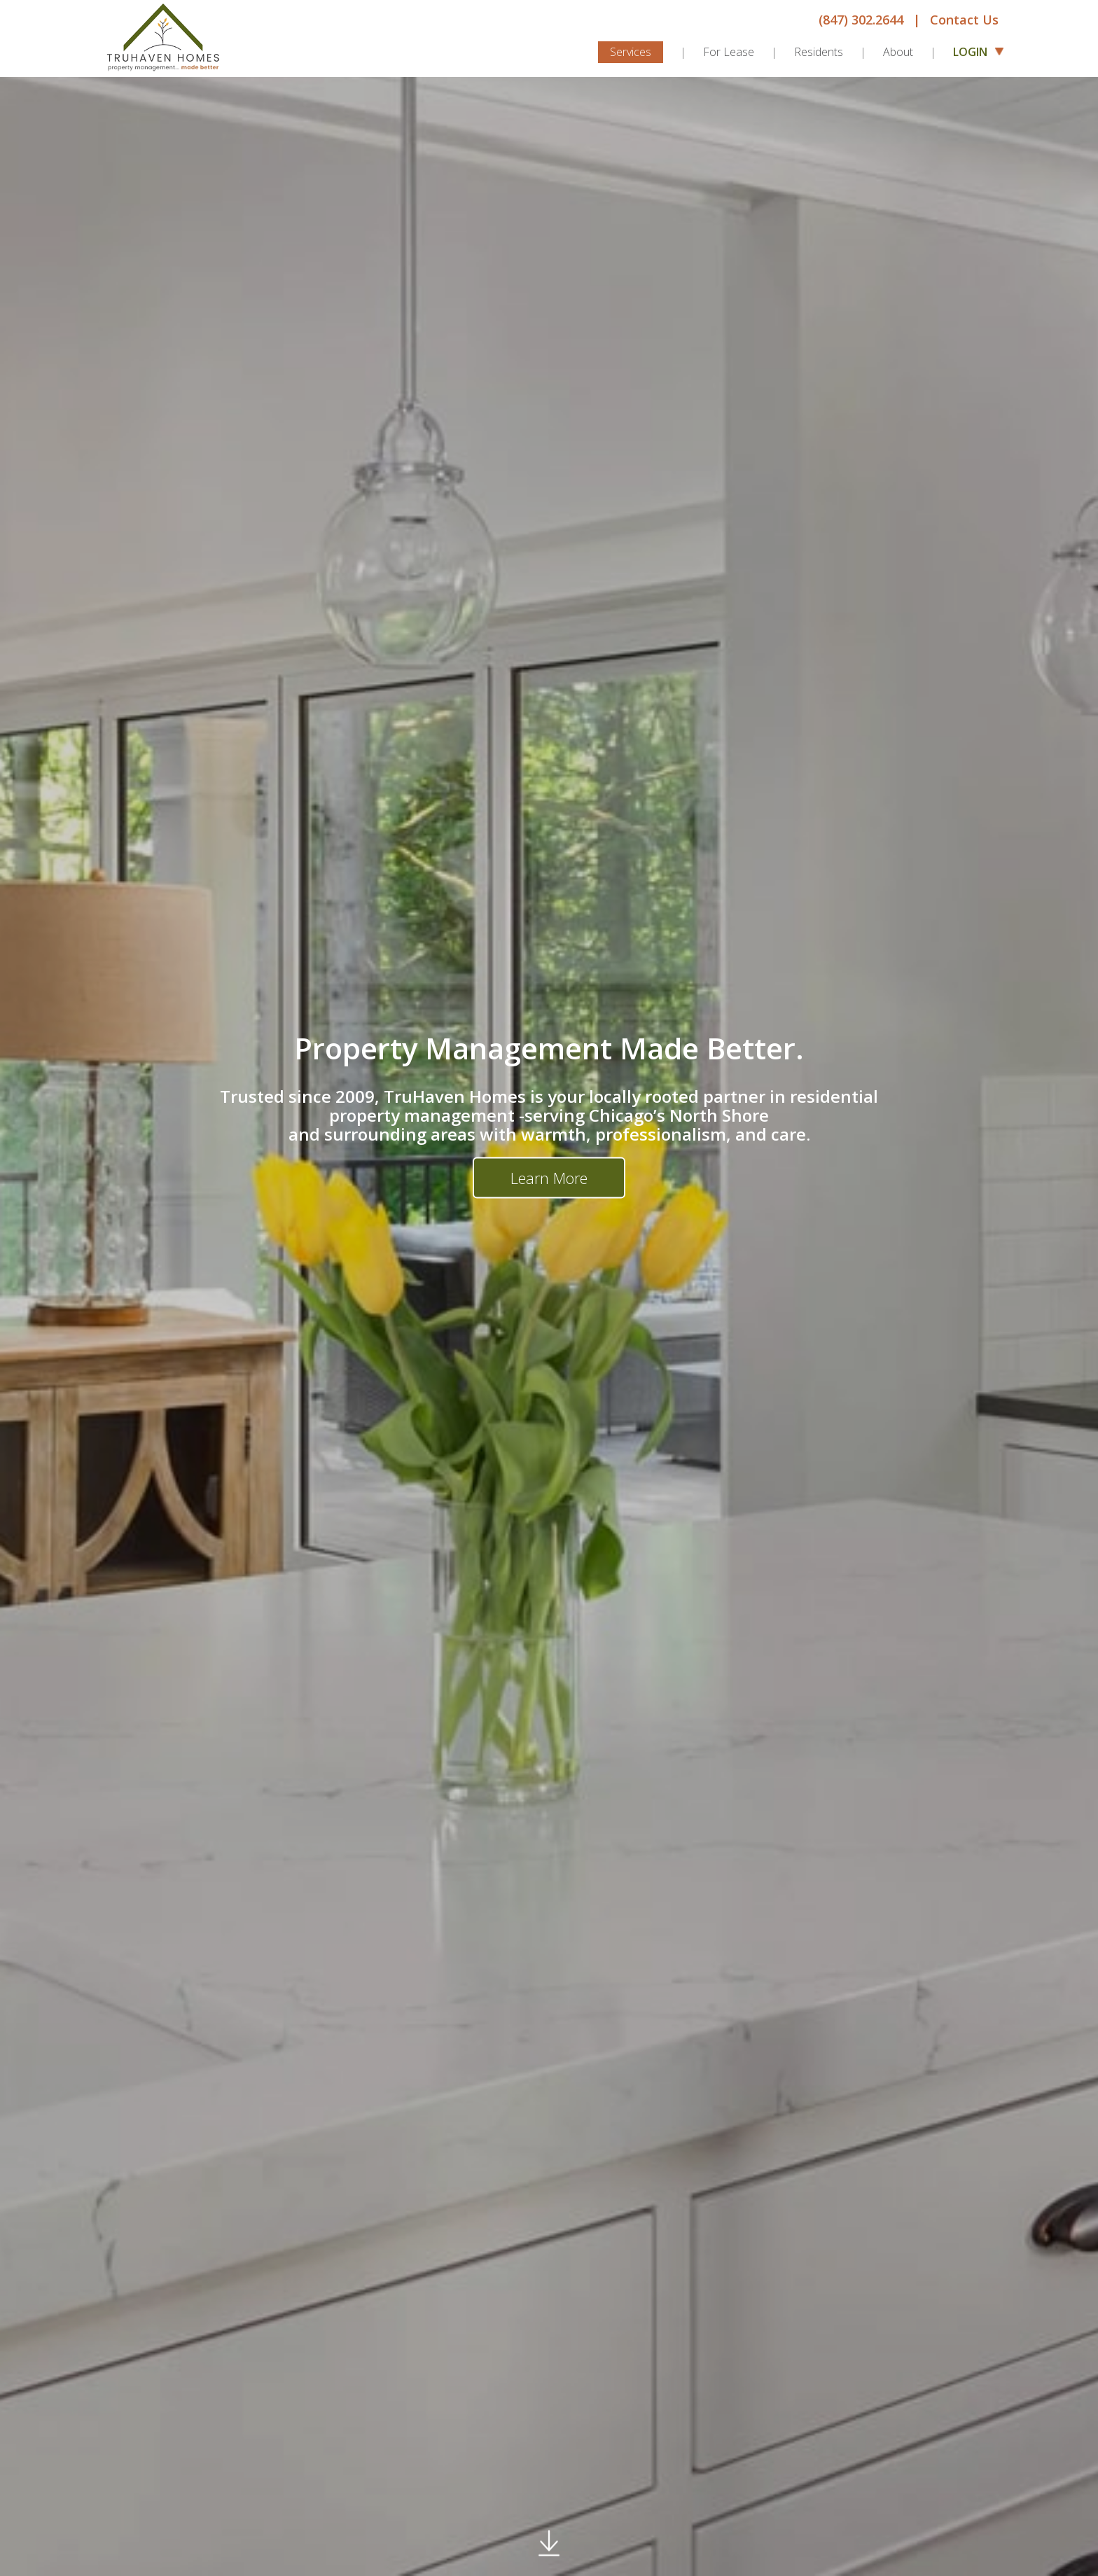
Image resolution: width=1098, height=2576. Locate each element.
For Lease (728, 52)
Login (976, 51)
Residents (818, 52)
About (898, 52)
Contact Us (964, 19)
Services (630, 52)
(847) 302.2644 (861, 19)
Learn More (549, 1177)
